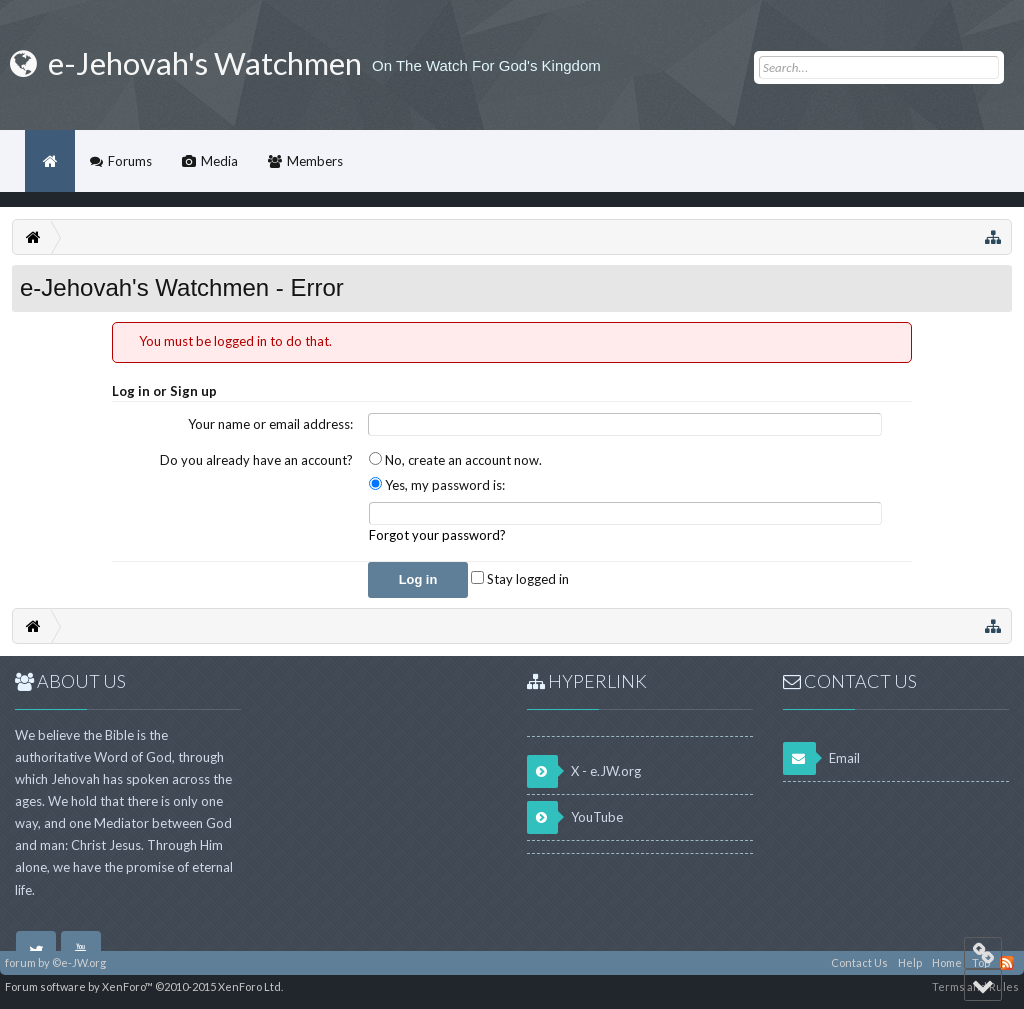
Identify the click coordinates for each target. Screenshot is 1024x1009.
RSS (1007, 963)
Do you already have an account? (256, 460)
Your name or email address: (270, 424)
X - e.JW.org (584, 771)
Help (910, 962)
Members (315, 161)
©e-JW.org (79, 962)
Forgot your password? (437, 535)
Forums (130, 161)
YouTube (575, 817)
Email (821, 758)
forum (20, 962)
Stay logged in (520, 579)
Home (50, 161)
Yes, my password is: (437, 485)
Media (219, 161)
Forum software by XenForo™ (144, 986)
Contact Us (859, 962)
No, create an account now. (455, 460)
